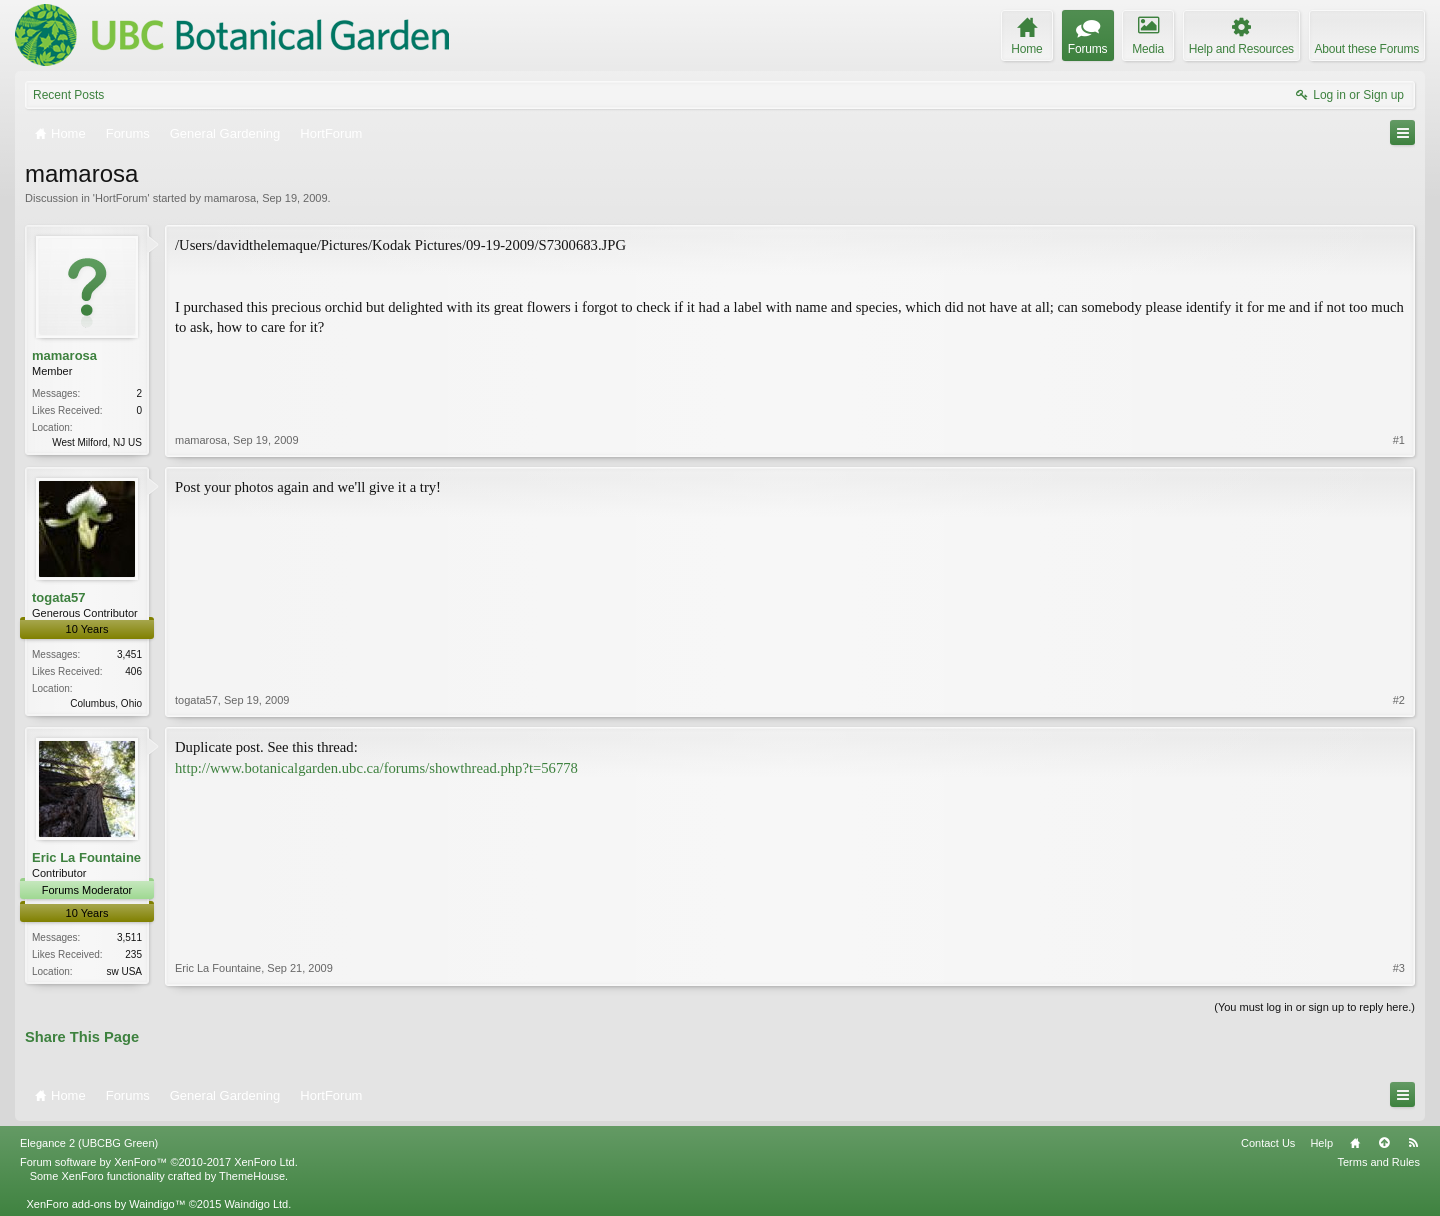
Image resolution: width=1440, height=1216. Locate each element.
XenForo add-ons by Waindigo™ (105, 1204)
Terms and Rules (1378, 1162)
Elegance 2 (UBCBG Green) (89, 1143)
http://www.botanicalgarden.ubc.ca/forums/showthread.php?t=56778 (376, 768)
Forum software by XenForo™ (159, 1162)
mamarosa (230, 198)
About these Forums (1367, 49)
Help (1321, 1143)
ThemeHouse (252, 1176)
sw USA (124, 971)
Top (1384, 1143)
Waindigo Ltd (256, 1204)
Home (1355, 1143)
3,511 (129, 937)
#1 (1399, 440)
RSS (1413, 1143)
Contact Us (1268, 1143)
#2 (1399, 700)
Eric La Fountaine (86, 857)
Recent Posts (68, 95)
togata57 (58, 597)
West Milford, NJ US (97, 442)
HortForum (121, 198)
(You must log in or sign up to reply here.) (1314, 1007)
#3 (1399, 968)
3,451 (129, 654)
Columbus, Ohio (106, 703)
